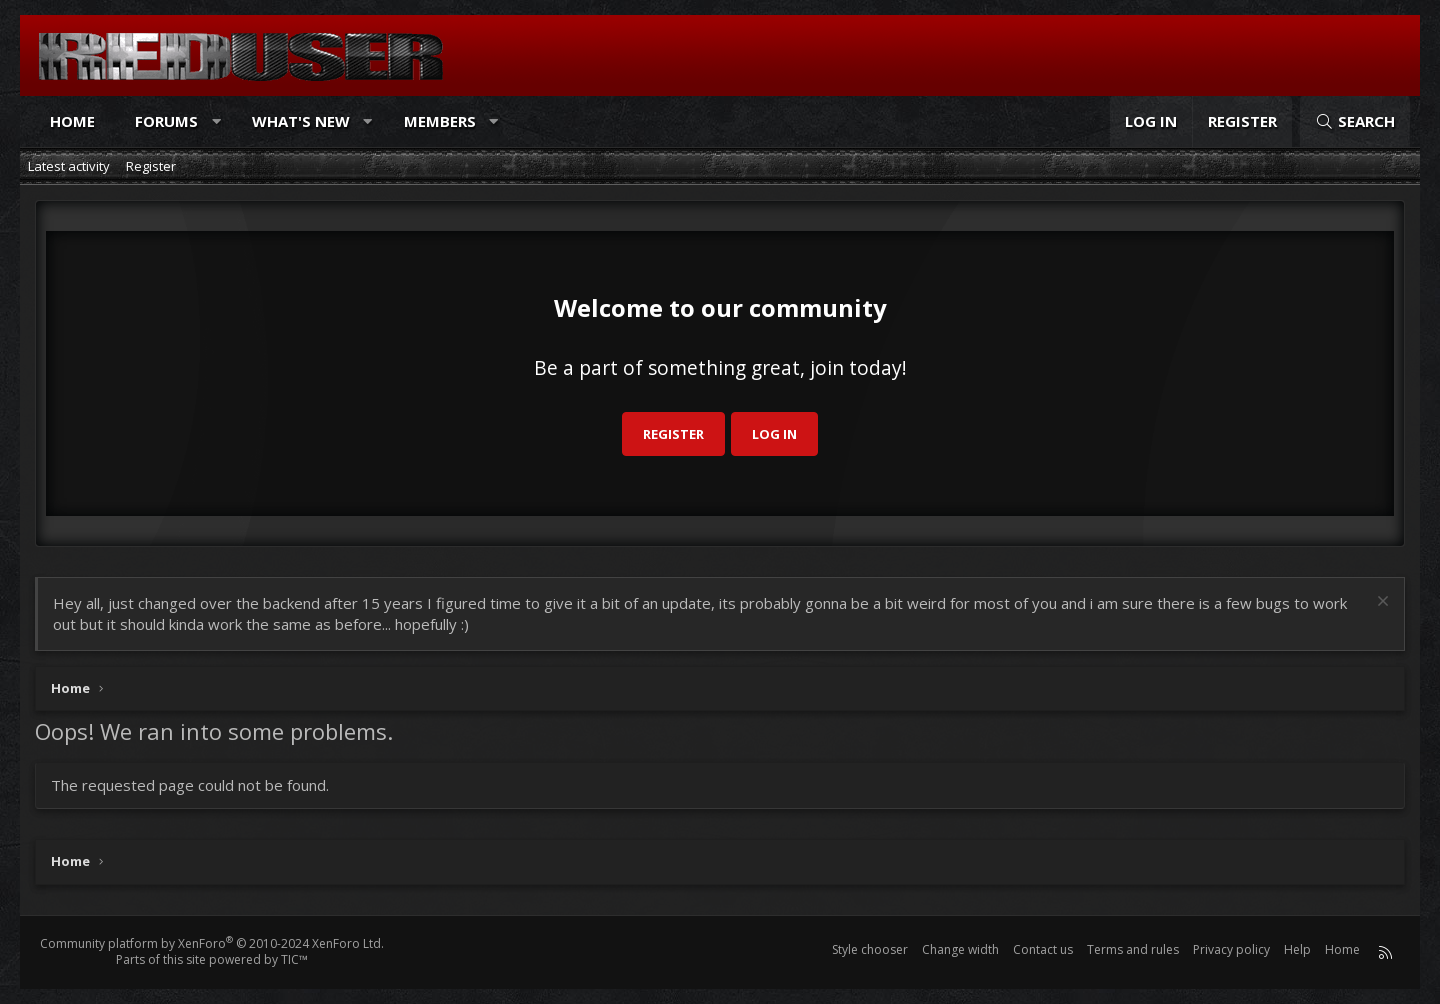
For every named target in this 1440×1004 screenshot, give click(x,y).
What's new (301, 121)
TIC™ (294, 959)
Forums (166, 121)
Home (72, 121)
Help (1297, 949)
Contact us (1043, 949)
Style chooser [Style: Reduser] (870, 949)
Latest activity (69, 166)
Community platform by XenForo (212, 943)
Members (440, 121)
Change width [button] (960, 949)
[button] (216, 121)
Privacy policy (1231, 949)
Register (151, 166)
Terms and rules (1133, 949)
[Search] (1355, 121)
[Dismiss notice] (1380, 603)
